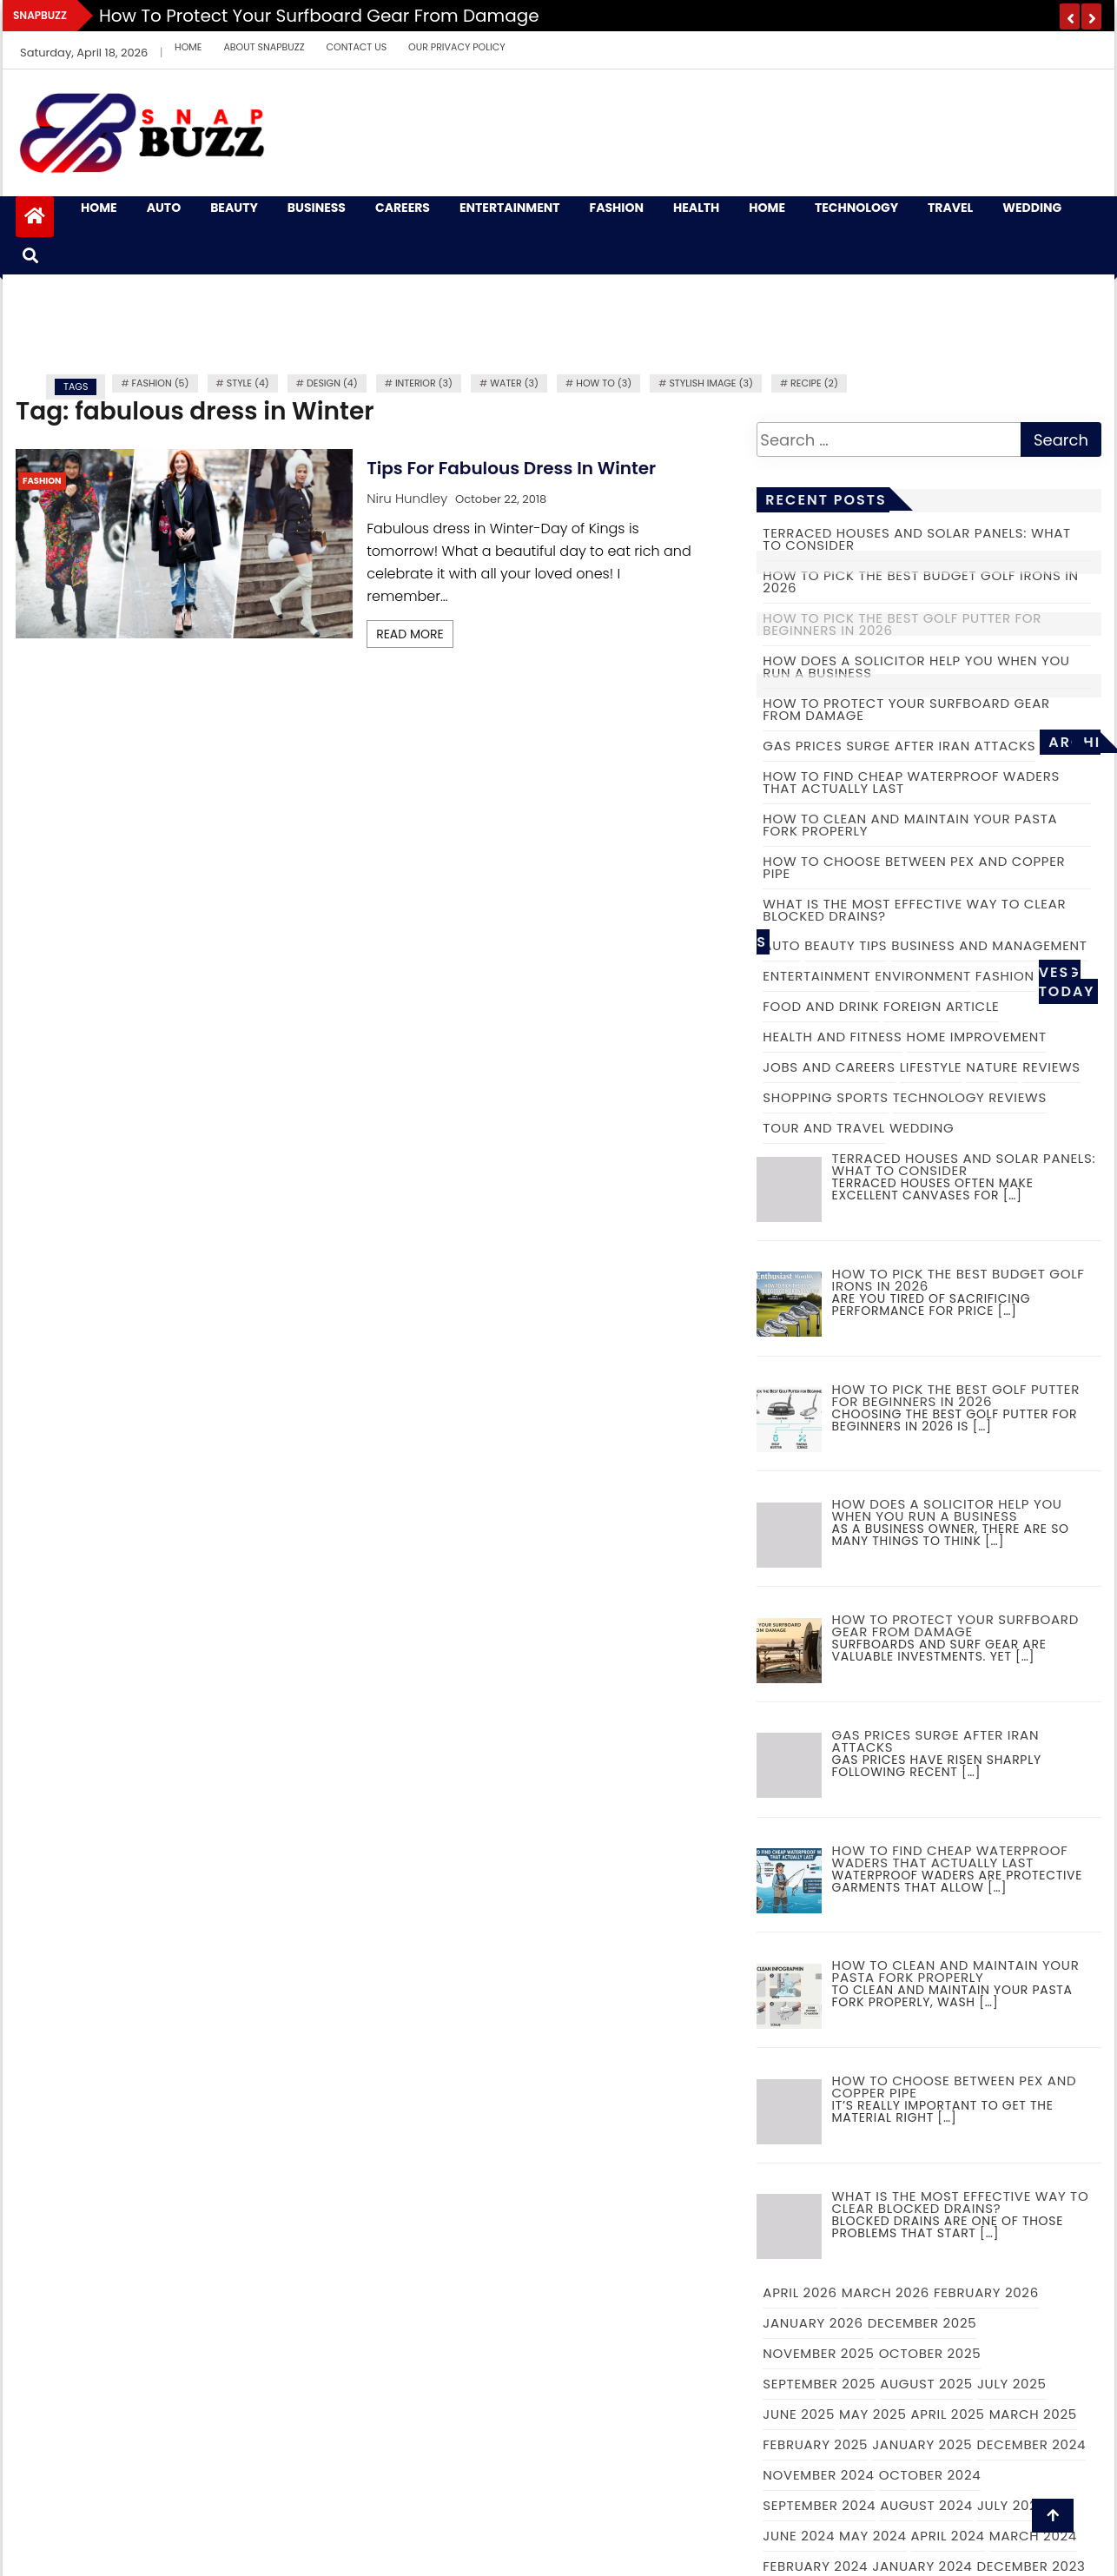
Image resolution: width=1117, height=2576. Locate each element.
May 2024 (873, 2535)
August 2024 (926, 2505)
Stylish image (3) (711, 383)
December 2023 (1030, 2566)
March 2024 (1033, 2535)
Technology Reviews (970, 1097)
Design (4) (332, 383)
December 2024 (1031, 2444)
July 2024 (1012, 2505)
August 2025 (926, 2384)
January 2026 (813, 2323)
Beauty (234, 208)
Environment (923, 976)
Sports (862, 1097)
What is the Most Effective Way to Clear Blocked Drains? (914, 910)
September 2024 (819, 2505)
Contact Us (357, 47)
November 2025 (818, 2353)
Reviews (1051, 1067)
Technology (856, 208)
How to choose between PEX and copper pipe (914, 867)
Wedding (1031, 208)
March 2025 (1033, 2414)
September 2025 (819, 2384)
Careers (402, 208)
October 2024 (930, 2475)
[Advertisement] (558, 322)
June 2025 (799, 2414)
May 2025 (872, 2414)
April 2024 (948, 2535)
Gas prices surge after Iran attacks (899, 745)
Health (696, 208)
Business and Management (989, 945)
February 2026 (986, 2292)
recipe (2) (814, 383)
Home (188, 47)
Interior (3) (424, 383)
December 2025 (922, 2323)
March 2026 (885, 2292)
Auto (164, 208)
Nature (992, 1067)
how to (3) (603, 383)
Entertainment (509, 208)
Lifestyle (931, 1067)
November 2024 (818, 2475)
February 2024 (815, 2566)
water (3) (514, 383)
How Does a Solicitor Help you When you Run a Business (916, 666)
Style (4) (248, 383)
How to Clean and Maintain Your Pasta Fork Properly (910, 824)
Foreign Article (941, 1006)
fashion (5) (160, 383)
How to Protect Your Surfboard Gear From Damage (319, 15)
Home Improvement (977, 1036)
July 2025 (1012, 2384)
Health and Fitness (832, 1036)
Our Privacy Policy (457, 47)
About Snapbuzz (263, 47)
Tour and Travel (824, 1128)
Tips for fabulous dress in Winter (511, 468)
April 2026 (799, 2292)
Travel (950, 208)
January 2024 (922, 2566)
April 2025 (948, 2414)
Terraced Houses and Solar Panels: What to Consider (917, 539)
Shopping (797, 1097)
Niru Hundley (407, 498)
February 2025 (815, 2444)
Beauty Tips (845, 945)
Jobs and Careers (829, 1067)
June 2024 (799, 2535)
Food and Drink (821, 1006)
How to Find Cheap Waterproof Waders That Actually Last (911, 782)
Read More (410, 634)
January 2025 (922, 2444)
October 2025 (930, 2353)
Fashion (617, 208)
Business (317, 208)
